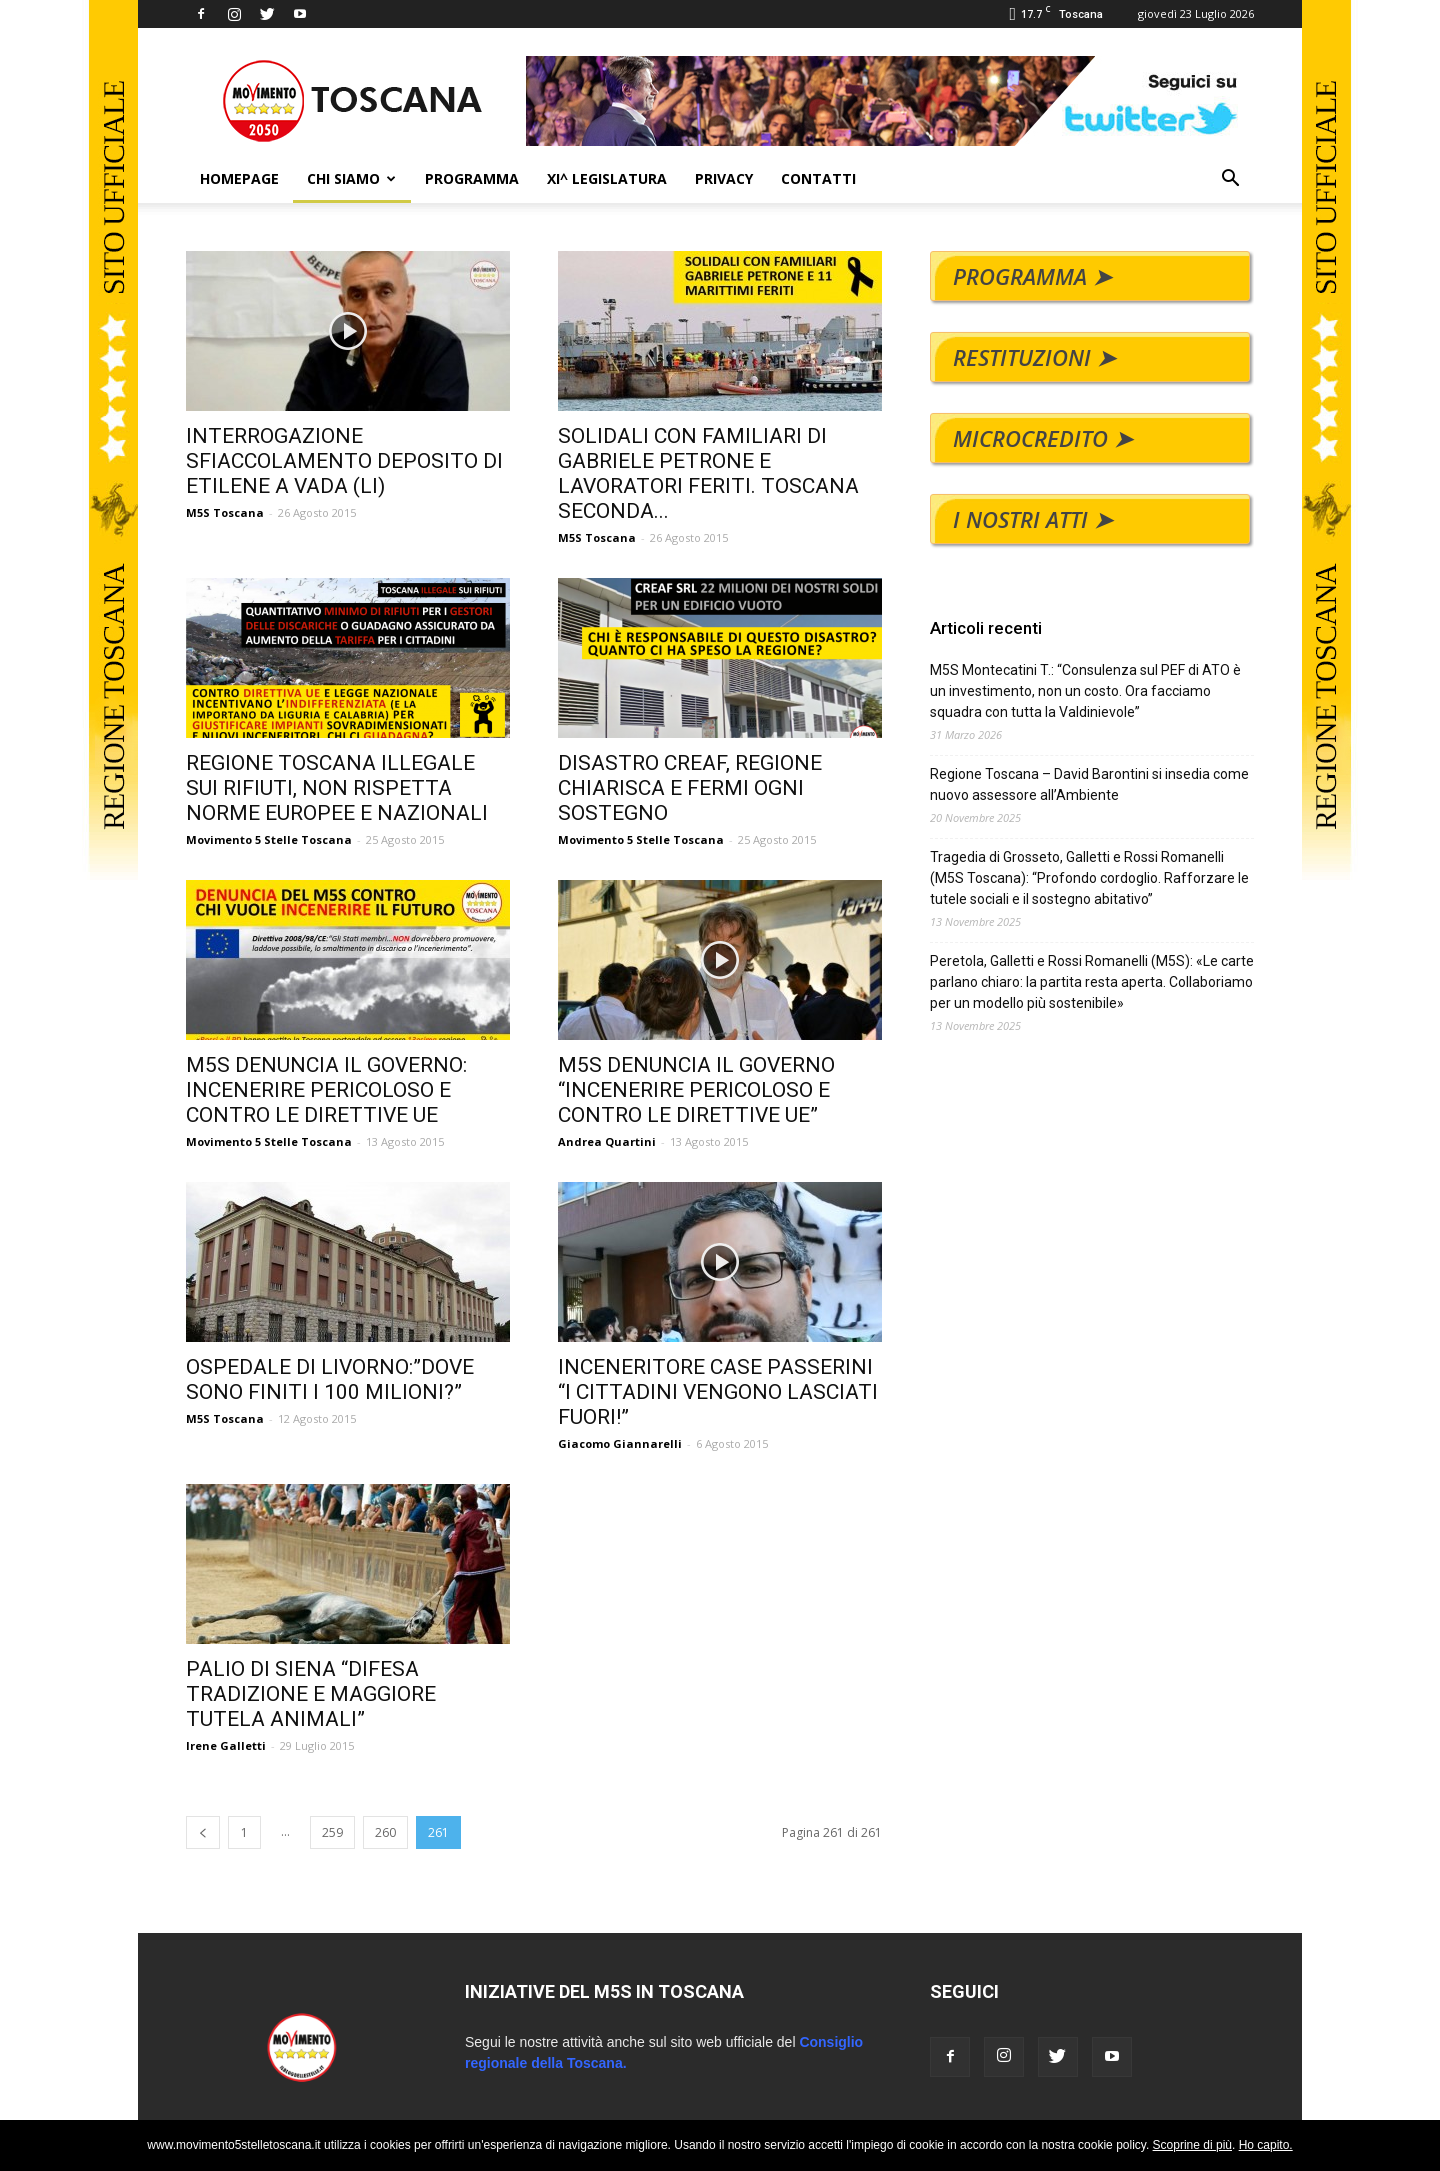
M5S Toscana (225, 512)
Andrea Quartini (607, 1141)
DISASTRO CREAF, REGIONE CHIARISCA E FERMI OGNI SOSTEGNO (690, 788)
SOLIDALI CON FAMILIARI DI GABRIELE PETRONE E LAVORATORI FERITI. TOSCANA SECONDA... (708, 473)
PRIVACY (724, 178)
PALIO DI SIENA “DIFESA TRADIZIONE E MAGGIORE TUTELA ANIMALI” (311, 1694)
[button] (1230, 180)
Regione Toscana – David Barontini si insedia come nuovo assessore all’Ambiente (1089, 784)
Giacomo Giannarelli (620, 1443)
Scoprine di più (1192, 2145)
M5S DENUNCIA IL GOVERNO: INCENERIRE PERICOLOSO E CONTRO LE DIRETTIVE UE (326, 1090)
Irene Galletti (226, 1745)
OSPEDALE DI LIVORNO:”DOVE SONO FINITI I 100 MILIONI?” (330, 1379)
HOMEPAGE (239, 178)
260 (385, 1832)
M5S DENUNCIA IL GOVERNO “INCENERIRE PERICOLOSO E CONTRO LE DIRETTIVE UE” (696, 1090)
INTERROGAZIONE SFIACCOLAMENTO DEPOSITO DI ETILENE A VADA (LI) (344, 461)
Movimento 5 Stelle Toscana (269, 839)
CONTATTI (818, 178)
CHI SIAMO (351, 178)
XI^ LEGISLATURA (607, 178)
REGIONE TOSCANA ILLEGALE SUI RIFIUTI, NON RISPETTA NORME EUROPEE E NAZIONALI (337, 788)
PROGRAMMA (472, 178)
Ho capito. (1266, 2145)
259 (332, 1832)
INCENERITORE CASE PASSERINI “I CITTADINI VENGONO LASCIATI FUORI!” (718, 1392)
